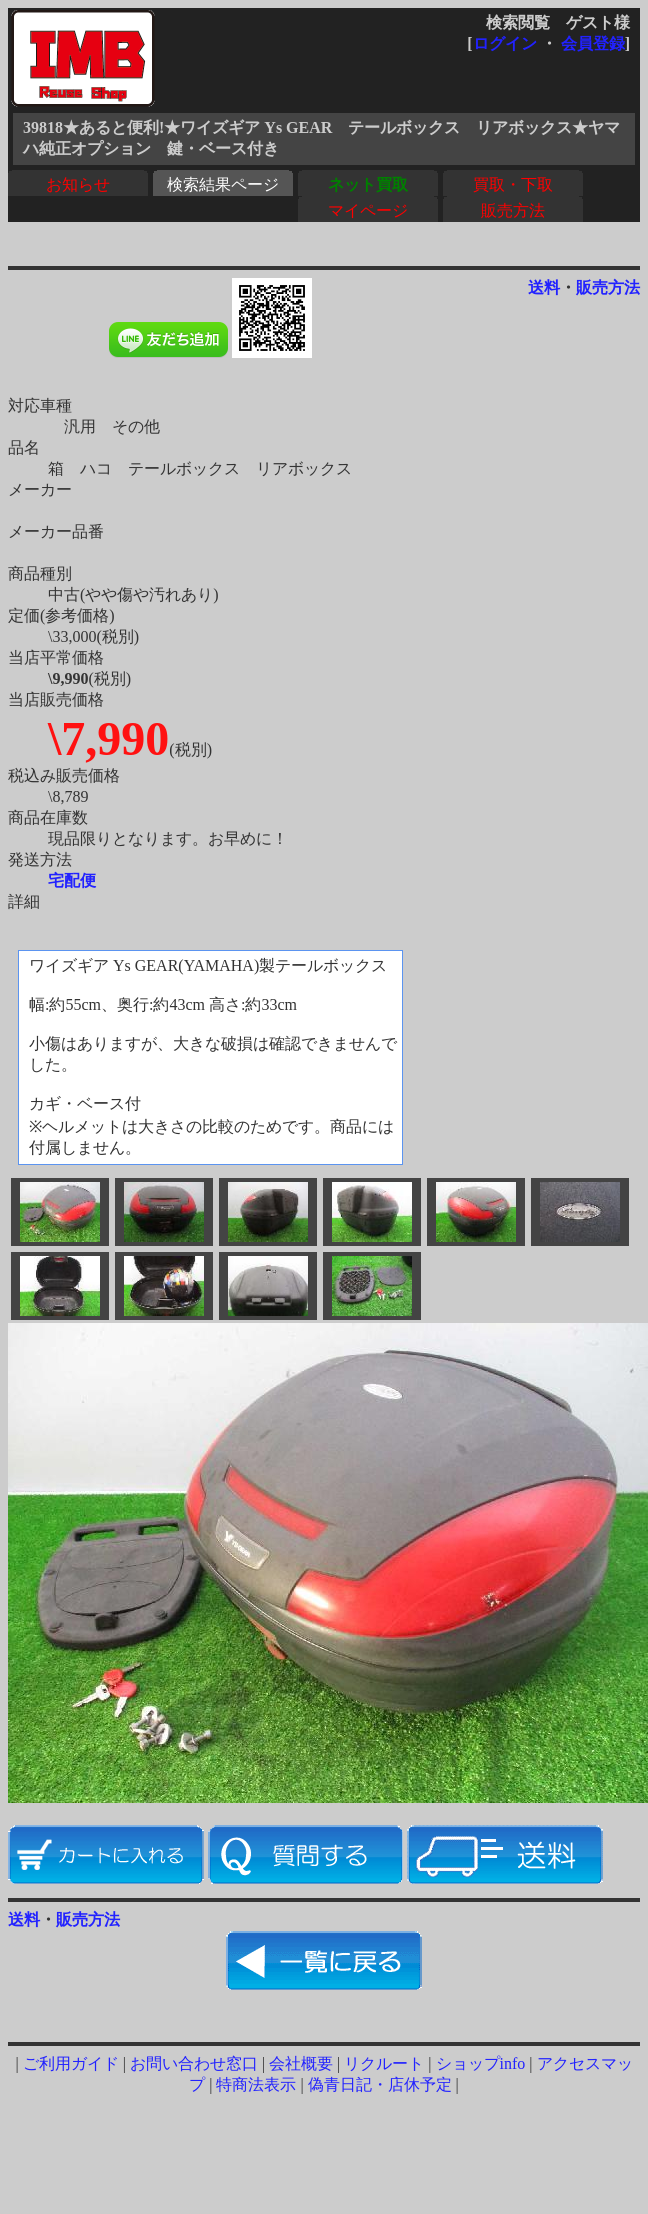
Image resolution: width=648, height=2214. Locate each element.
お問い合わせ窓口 (194, 2063)
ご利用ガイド (71, 2063)
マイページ (368, 210)
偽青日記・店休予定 (380, 2084)
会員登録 (593, 43)
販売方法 (513, 210)
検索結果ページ (223, 184)
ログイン (505, 43)
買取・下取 (513, 184)
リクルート (384, 2063)
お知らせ (78, 184)
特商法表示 (256, 2084)
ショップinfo (481, 2063)
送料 (544, 287)
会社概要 (301, 2063)
